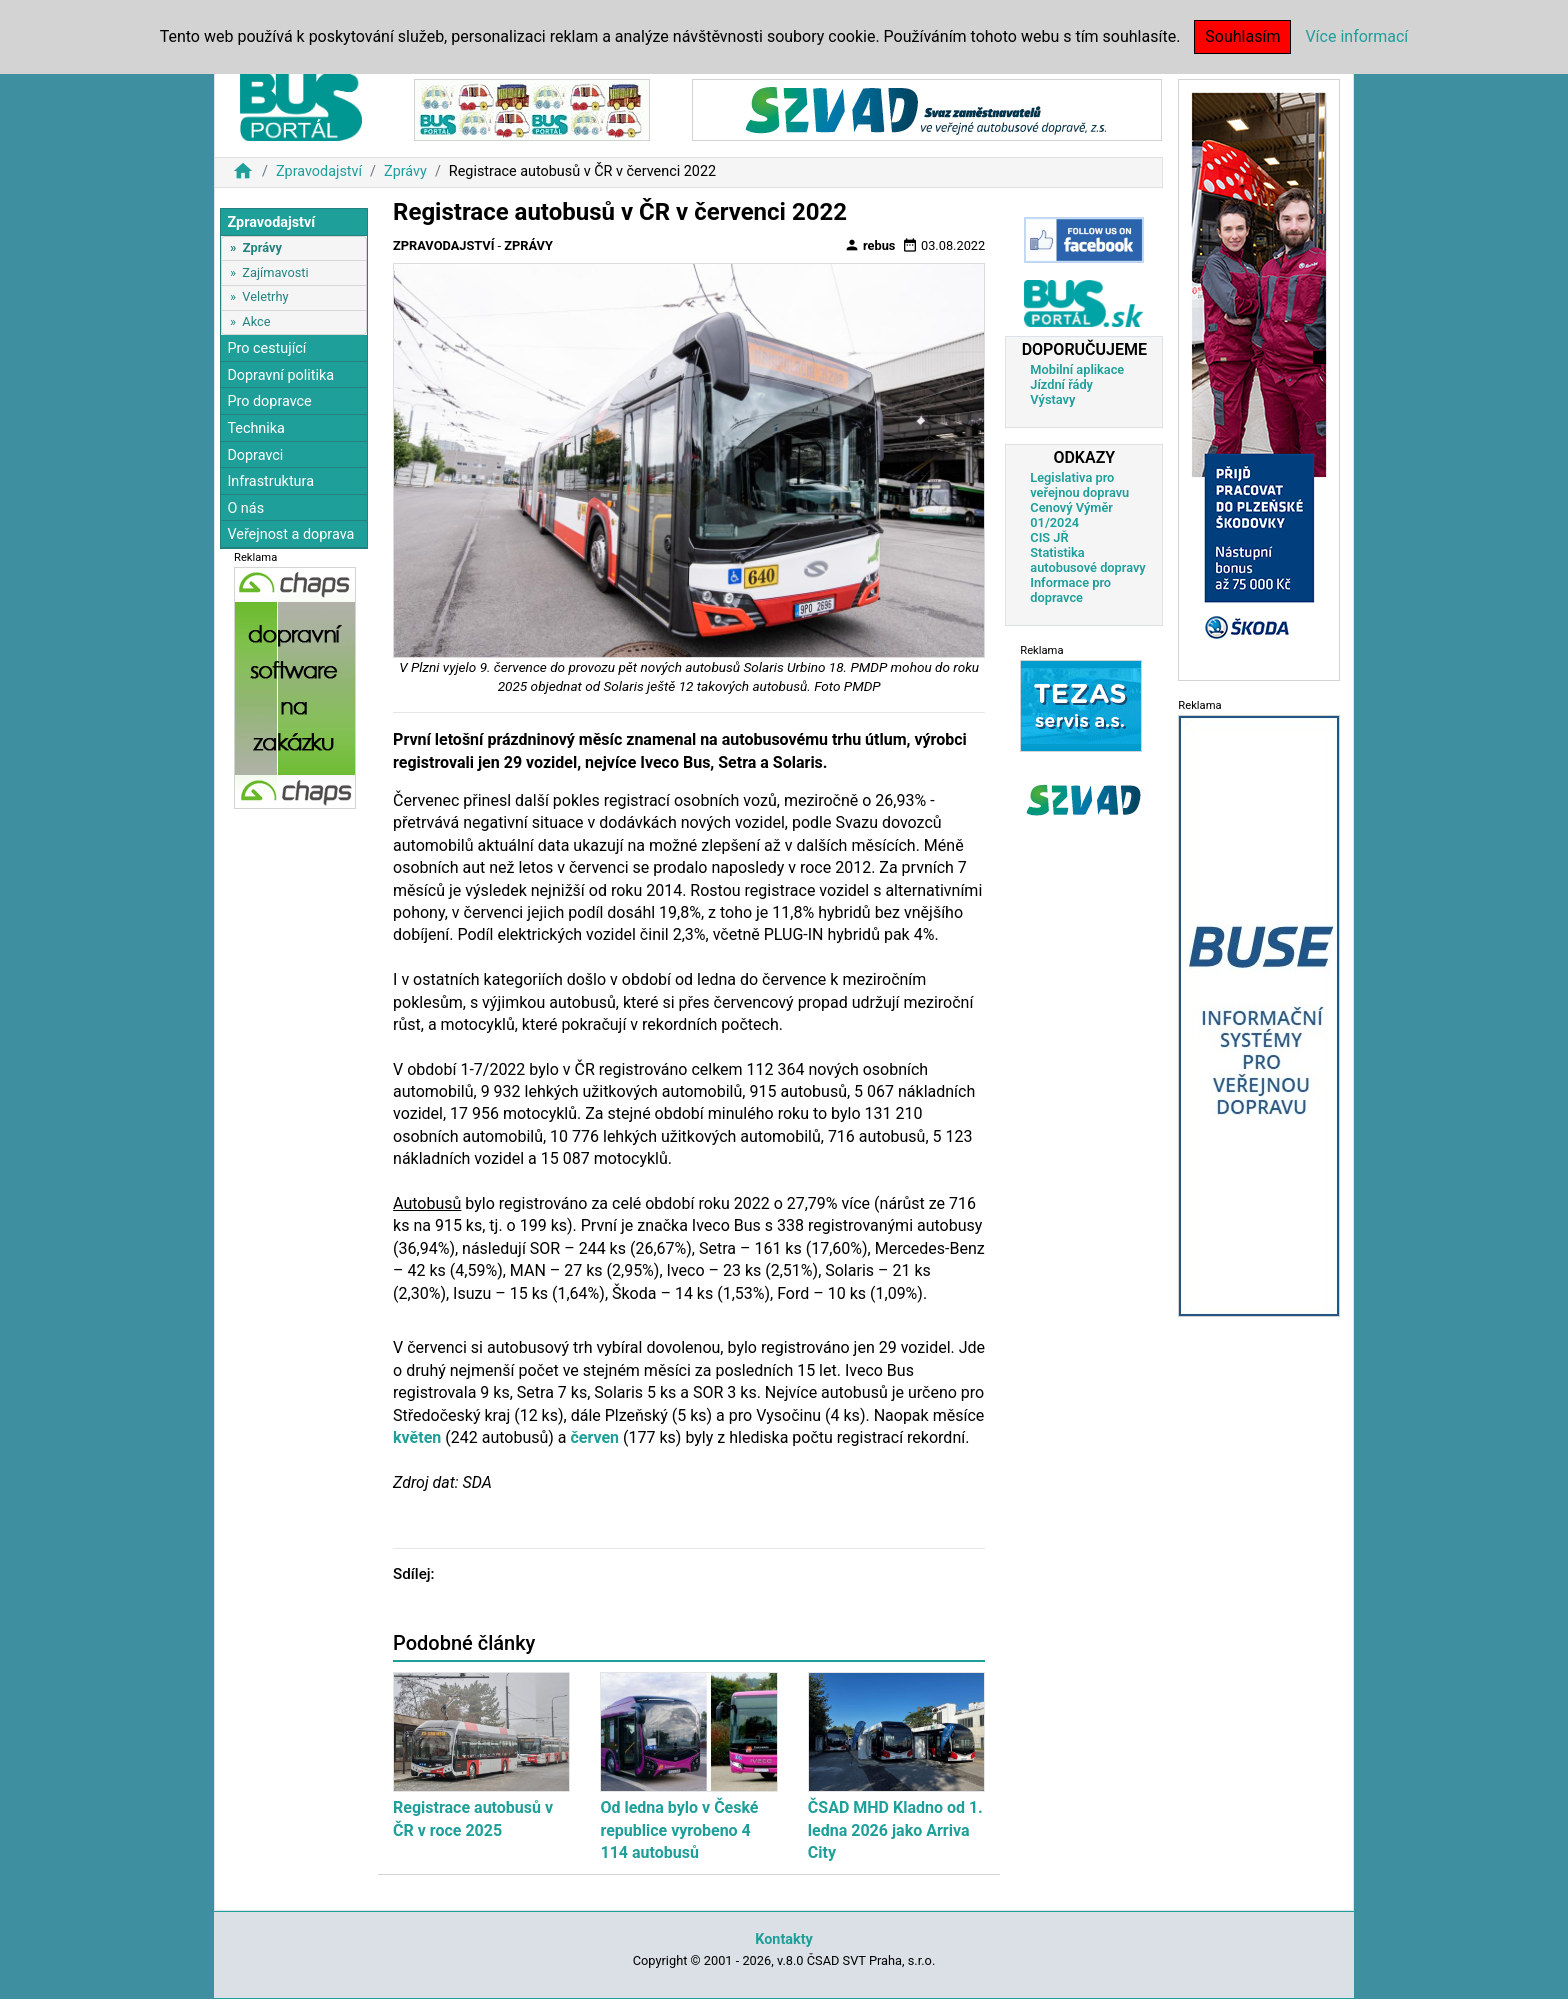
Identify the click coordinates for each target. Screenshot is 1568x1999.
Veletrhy (265, 296)
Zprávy (405, 171)
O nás (245, 508)
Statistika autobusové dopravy (1087, 560)
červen (595, 1437)
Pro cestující (266, 348)
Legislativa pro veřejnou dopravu (1079, 485)
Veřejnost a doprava (290, 534)
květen (417, 1437)
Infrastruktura (270, 481)
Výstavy (1052, 399)
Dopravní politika (280, 375)
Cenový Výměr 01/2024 (1071, 515)
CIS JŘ (1049, 537)
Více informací (1356, 36)
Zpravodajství (319, 171)
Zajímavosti (275, 272)
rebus (870, 245)
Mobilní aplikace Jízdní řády (1077, 377)
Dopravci (255, 455)
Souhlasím (1242, 36)
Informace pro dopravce (1070, 590)
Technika (256, 428)
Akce (256, 321)
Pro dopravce (269, 401)
